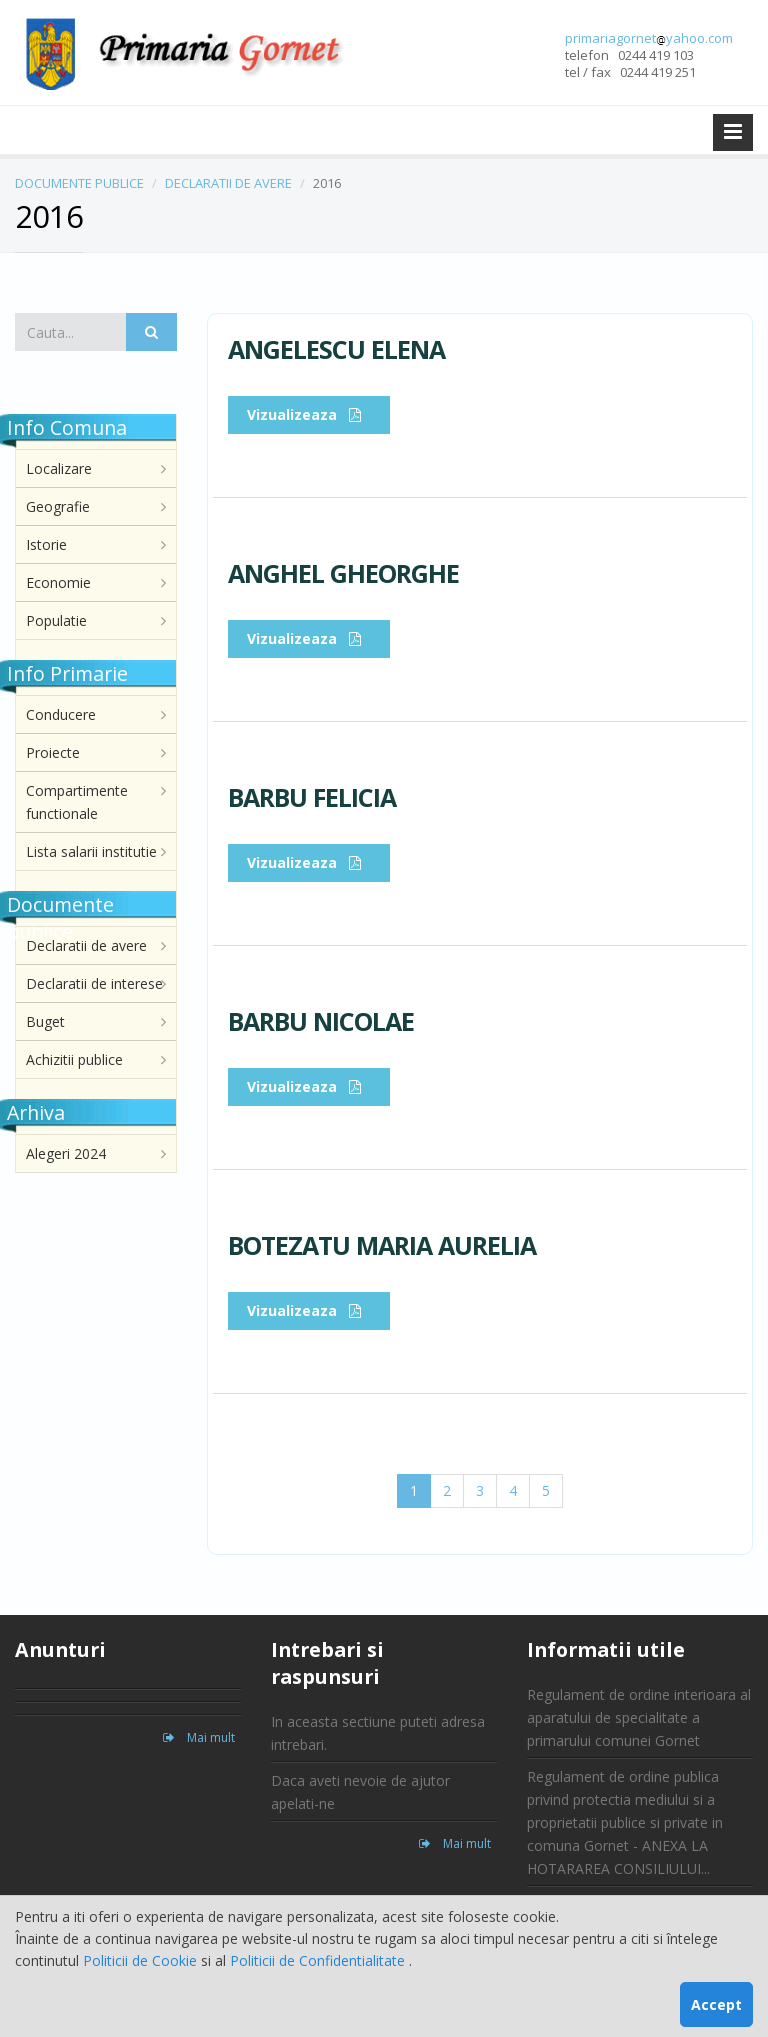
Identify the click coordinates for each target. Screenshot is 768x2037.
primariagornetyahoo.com (649, 38)
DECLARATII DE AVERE (228, 183)
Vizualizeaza (309, 414)
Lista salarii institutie (91, 851)
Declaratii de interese (94, 983)
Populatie (56, 620)
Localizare (59, 468)
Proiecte (53, 752)
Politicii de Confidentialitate (319, 1960)
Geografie (58, 506)
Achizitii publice (74, 1059)
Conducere (61, 714)
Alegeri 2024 (66, 1153)
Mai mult (199, 1737)
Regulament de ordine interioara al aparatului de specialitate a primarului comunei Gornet (639, 1717)
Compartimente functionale (77, 802)
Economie (58, 582)
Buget (45, 1021)
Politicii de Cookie (142, 1960)
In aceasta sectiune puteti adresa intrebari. (378, 1733)
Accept (716, 2004)
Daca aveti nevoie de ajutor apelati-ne (360, 1792)
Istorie (46, 544)
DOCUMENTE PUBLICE (79, 183)
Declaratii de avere (86, 945)
